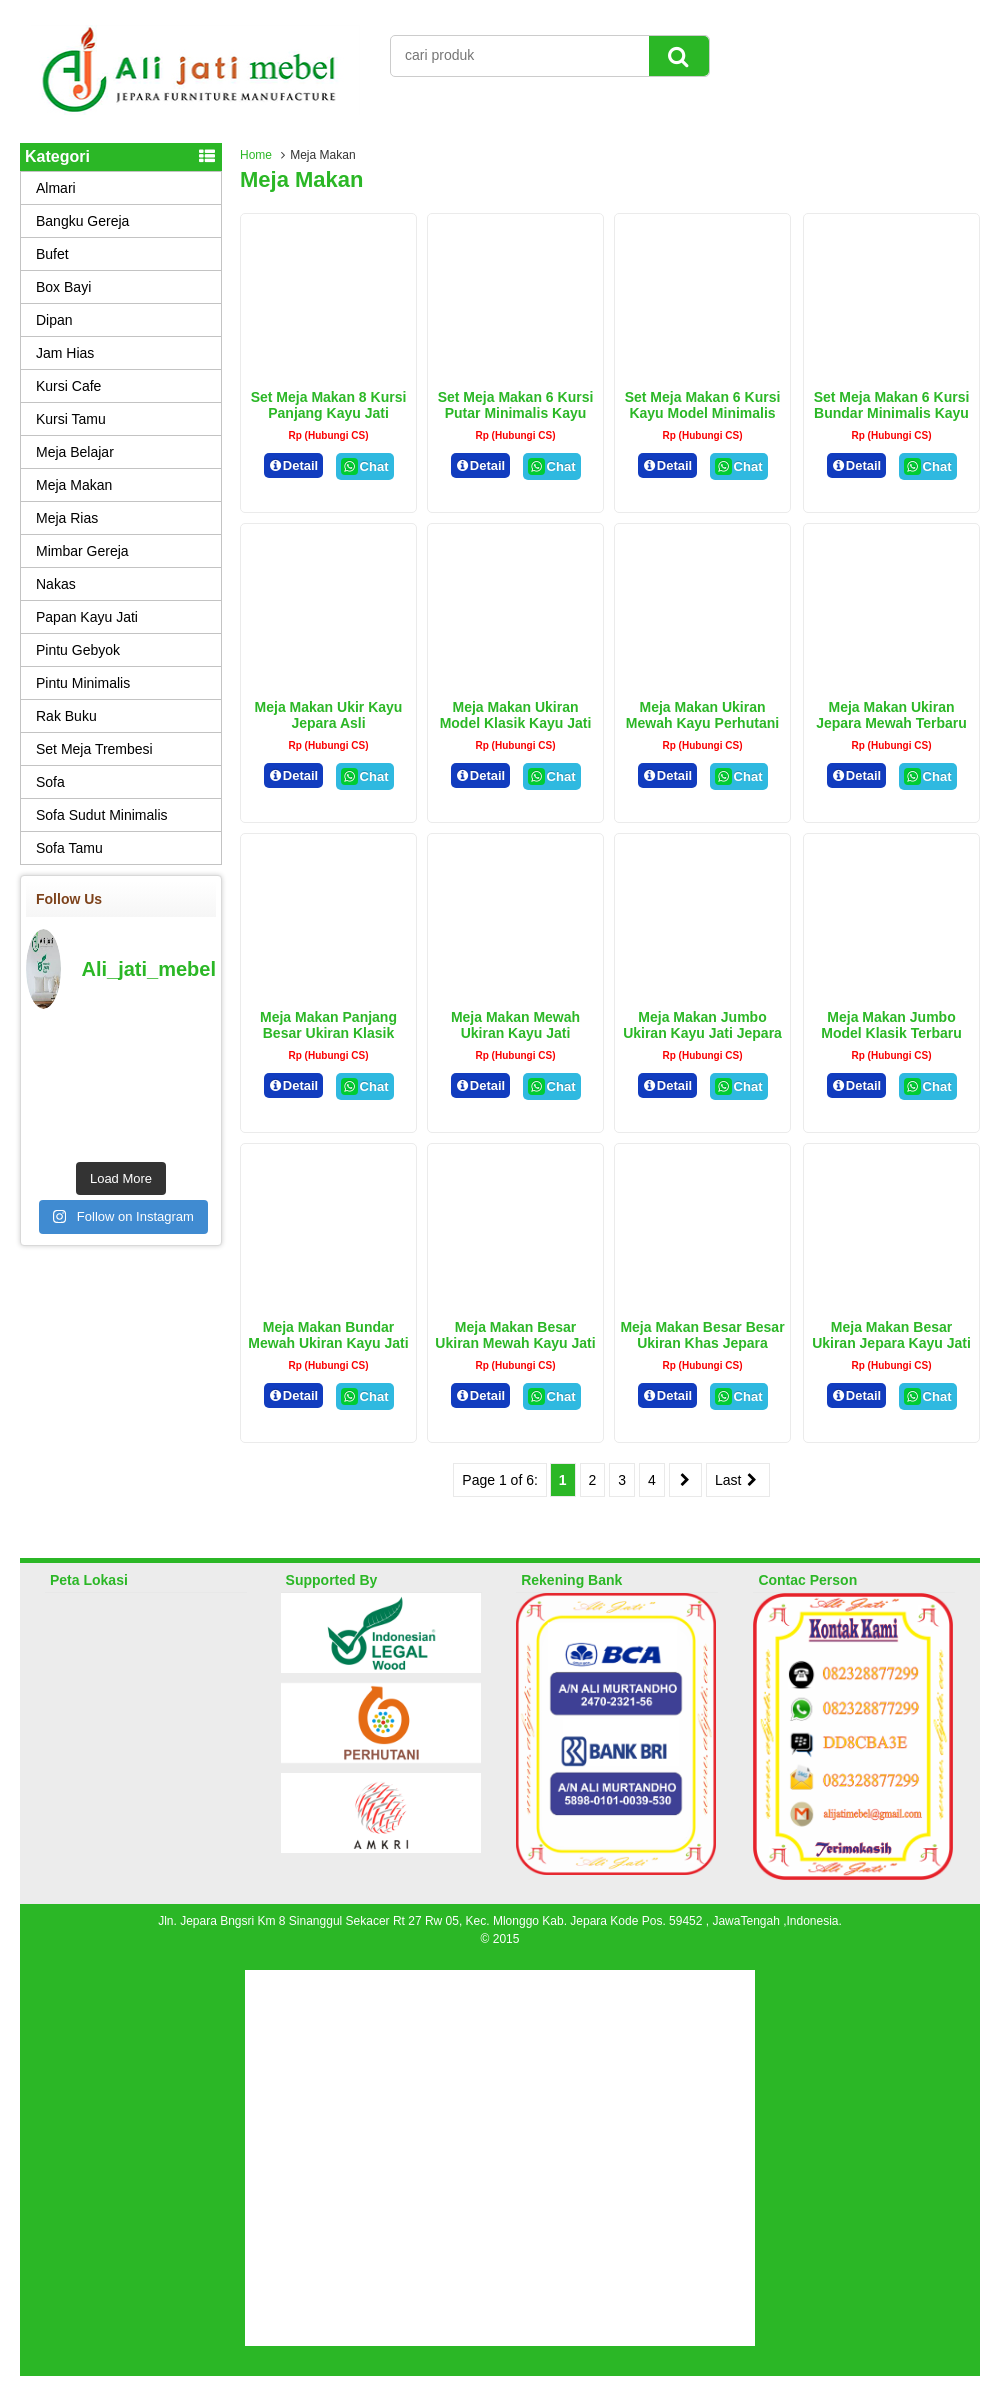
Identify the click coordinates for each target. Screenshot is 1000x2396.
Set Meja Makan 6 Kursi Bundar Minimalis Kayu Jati (892, 413)
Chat (364, 466)
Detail (294, 465)
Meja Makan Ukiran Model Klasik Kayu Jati (516, 715)
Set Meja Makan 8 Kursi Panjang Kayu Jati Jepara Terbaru (329, 413)
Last (738, 1480)
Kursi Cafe (68, 386)
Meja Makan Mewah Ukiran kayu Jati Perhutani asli (515, 1033)
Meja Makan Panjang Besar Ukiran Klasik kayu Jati (328, 1033)
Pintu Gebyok (78, 650)
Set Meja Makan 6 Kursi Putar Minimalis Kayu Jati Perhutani (516, 413)
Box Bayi (63, 287)
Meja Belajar (75, 452)
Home (256, 155)
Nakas (56, 584)
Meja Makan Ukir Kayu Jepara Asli (329, 715)
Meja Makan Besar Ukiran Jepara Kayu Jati (891, 1335)
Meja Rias (67, 518)
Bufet (52, 254)
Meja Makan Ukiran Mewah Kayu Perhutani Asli (702, 723)
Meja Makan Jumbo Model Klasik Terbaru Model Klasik (891, 1033)
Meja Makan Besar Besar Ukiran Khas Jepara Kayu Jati (702, 1343)
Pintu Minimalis (83, 683)
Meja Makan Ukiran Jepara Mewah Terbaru (891, 715)
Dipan (54, 320)
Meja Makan (74, 485)
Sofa (50, 782)
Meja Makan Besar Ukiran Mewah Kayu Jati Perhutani (515, 1343)
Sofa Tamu (69, 848)
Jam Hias (65, 353)
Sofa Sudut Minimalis (102, 815)
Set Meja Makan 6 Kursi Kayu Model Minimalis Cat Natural (703, 413)
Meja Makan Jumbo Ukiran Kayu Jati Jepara (702, 1025)
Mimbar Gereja (82, 551)
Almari (56, 188)
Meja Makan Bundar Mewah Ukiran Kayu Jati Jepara (328, 1343)
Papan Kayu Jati (87, 617)
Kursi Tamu (71, 419)
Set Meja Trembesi (94, 749)
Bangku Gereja (82, 221)
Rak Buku (66, 716)
